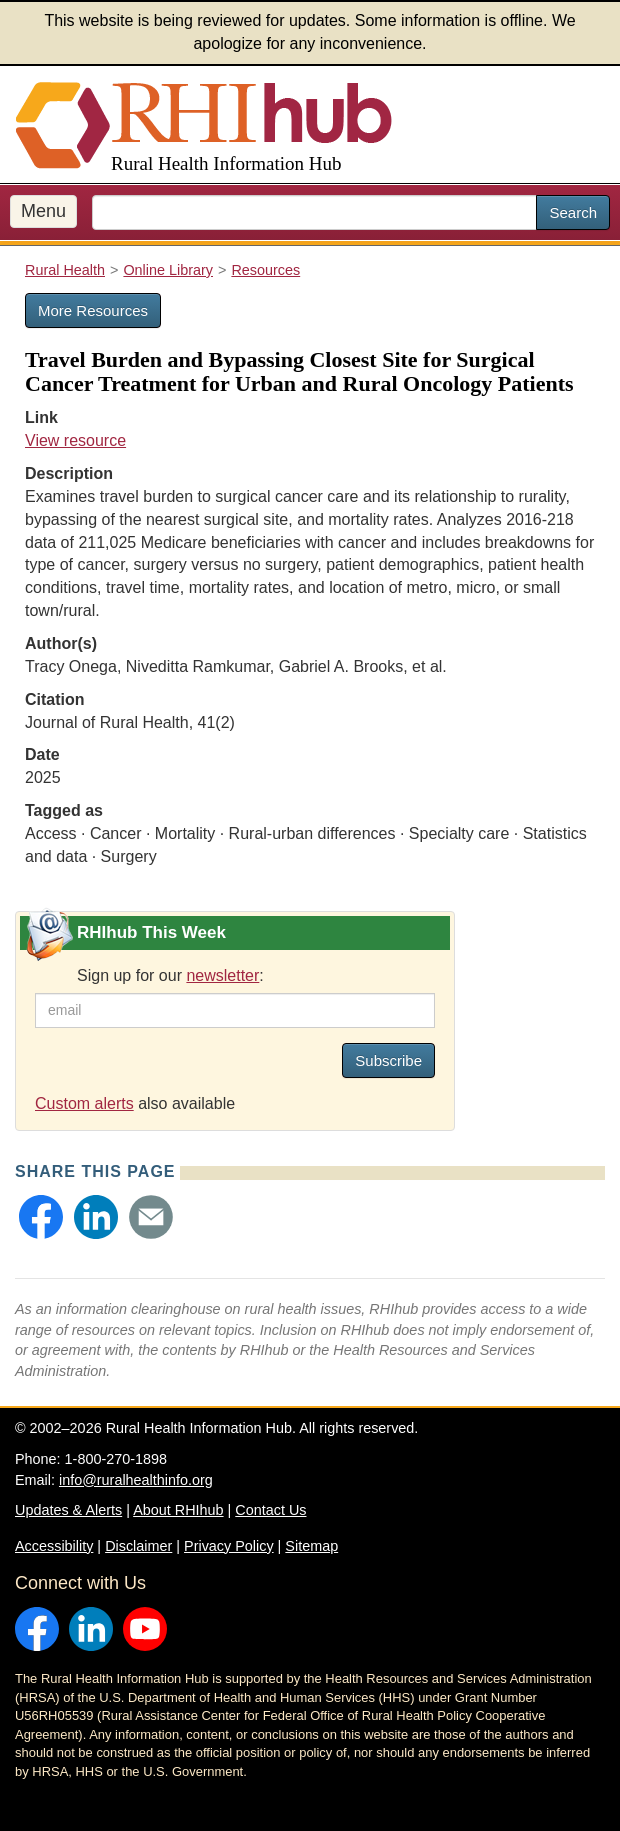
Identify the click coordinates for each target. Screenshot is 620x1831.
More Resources (93, 310)
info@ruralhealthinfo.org (136, 1480)
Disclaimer (138, 1546)
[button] (41, 1217)
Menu (43, 211)
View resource (75, 440)
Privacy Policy (229, 1546)
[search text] (314, 212)
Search (573, 212)
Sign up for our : (170, 975)
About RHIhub (178, 1510)
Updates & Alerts (68, 1510)
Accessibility (54, 1546)
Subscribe (388, 1060)
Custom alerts (84, 1103)
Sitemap (311, 1546)
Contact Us (270, 1510)
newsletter (222, 975)
